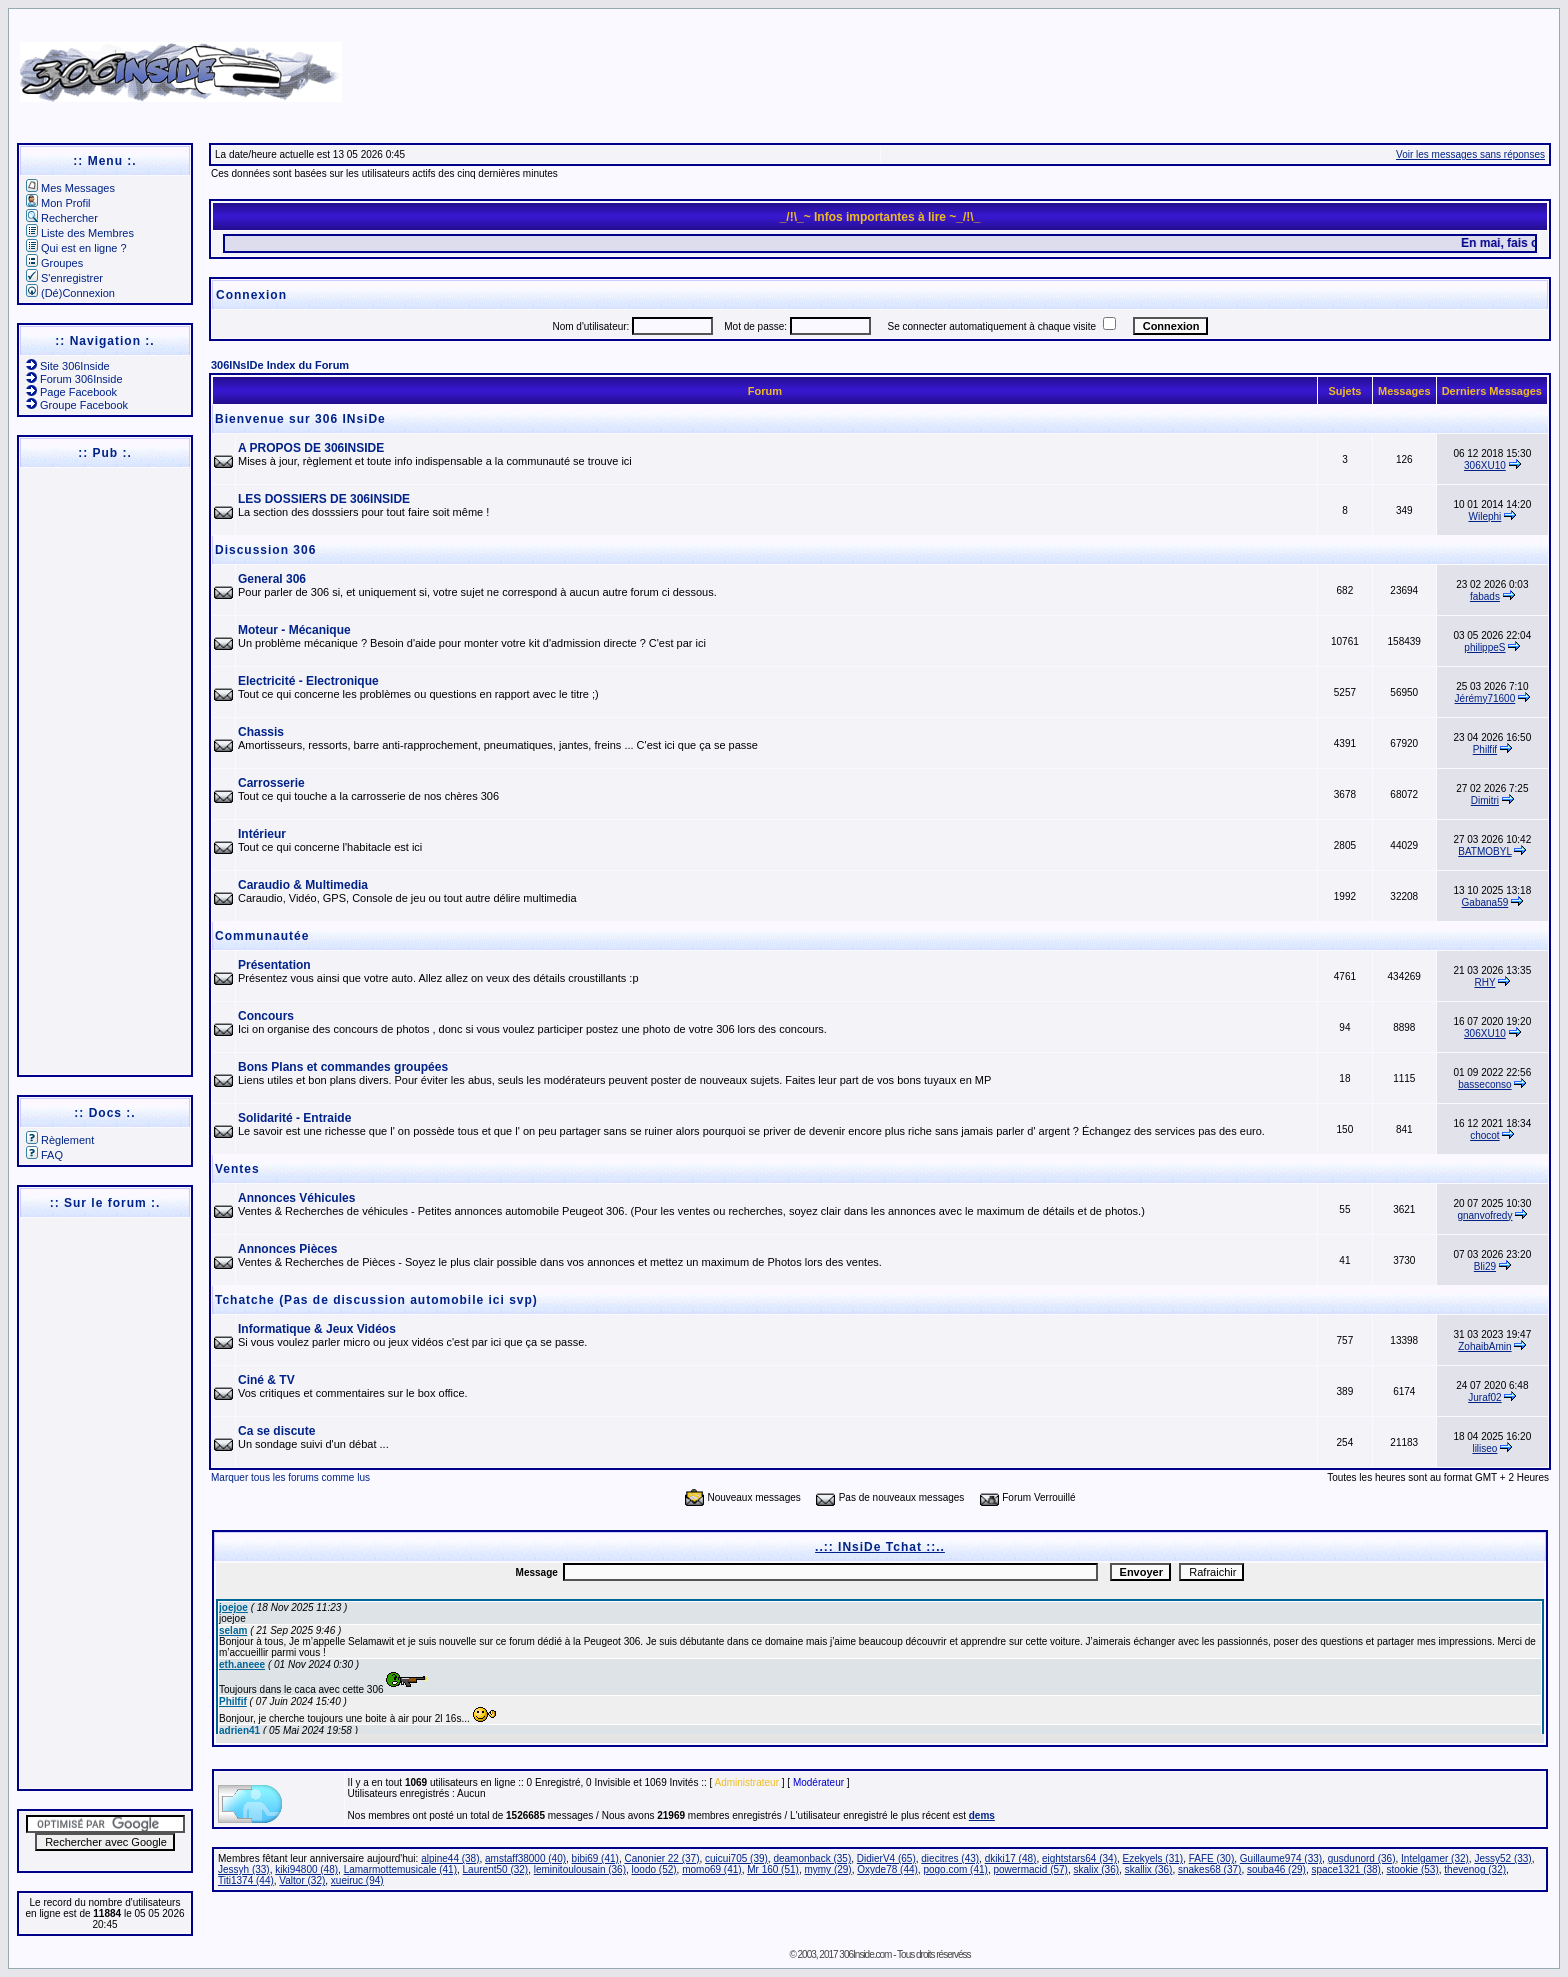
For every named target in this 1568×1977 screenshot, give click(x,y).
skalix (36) (1097, 1869)
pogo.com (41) (955, 1869)
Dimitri (1485, 800)
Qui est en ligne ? (76, 248)
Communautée (262, 936)
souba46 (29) (1276, 1869)
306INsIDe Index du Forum (280, 365)
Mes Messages (70, 188)
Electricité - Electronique (308, 681)
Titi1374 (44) (246, 1880)
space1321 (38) (1346, 1869)
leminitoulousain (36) (580, 1869)
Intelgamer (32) (1435, 1858)
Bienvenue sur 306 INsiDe (300, 419)
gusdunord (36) (1362, 1858)
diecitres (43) (950, 1858)
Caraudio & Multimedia (303, 885)
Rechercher (62, 218)
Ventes (237, 1169)
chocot (1484, 1135)
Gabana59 (1485, 902)
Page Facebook (71, 392)
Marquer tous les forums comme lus (290, 1477)
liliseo (1484, 1448)
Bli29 (1485, 1266)
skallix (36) (1149, 1869)
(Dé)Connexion (70, 293)
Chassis (261, 732)
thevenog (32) (1475, 1869)
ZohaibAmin (1484, 1346)
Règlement (60, 1140)
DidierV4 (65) (886, 1858)
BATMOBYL (1484, 851)
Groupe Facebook (77, 405)
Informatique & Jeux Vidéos (317, 1329)
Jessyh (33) (244, 1869)
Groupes (54, 263)
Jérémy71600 (1485, 698)
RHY (1484, 982)
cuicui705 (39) (736, 1858)
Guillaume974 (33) (1281, 1858)
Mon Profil (58, 203)
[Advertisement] (1021, 65)
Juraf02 (1484, 1397)
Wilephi (1485, 516)
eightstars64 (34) (1079, 1858)
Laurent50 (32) (496, 1869)
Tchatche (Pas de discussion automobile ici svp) (376, 1300)
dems (982, 1815)
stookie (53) (1413, 1869)
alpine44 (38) (450, 1858)
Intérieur (262, 834)
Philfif (1485, 749)
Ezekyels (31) (1153, 1858)
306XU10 (1485, 465)
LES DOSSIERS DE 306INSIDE (324, 499)
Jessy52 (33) (1502, 1858)
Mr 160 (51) (773, 1869)
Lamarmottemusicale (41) (400, 1869)
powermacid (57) (1030, 1869)
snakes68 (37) (1209, 1869)
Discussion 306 (265, 550)
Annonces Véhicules (296, 1198)
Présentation (274, 965)
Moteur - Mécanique (294, 630)
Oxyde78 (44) (887, 1869)
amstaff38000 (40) (525, 1858)
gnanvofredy (1484, 1215)
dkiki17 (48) (1011, 1858)
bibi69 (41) (595, 1858)
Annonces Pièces (287, 1249)
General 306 (272, 579)
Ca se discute (276, 1431)
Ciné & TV (266, 1380)
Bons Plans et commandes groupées (343, 1067)
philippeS (1484, 647)
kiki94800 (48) (306, 1869)
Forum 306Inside (74, 379)
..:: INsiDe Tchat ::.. (880, 1547)
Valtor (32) (302, 1880)
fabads (1485, 596)
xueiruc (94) (357, 1880)
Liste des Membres (80, 233)
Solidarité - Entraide (294, 1118)
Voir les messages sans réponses (1470, 154)
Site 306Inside (68, 366)
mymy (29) (827, 1869)
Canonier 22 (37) (661, 1858)
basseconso (1484, 1084)
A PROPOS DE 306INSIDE (311, 448)
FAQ (44, 1155)
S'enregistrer (64, 278)
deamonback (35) (812, 1858)
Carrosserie (271, 783)
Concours (266, 1016)
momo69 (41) (711, 1869)
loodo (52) (654, 1869)
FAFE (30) (1212, 1858)
